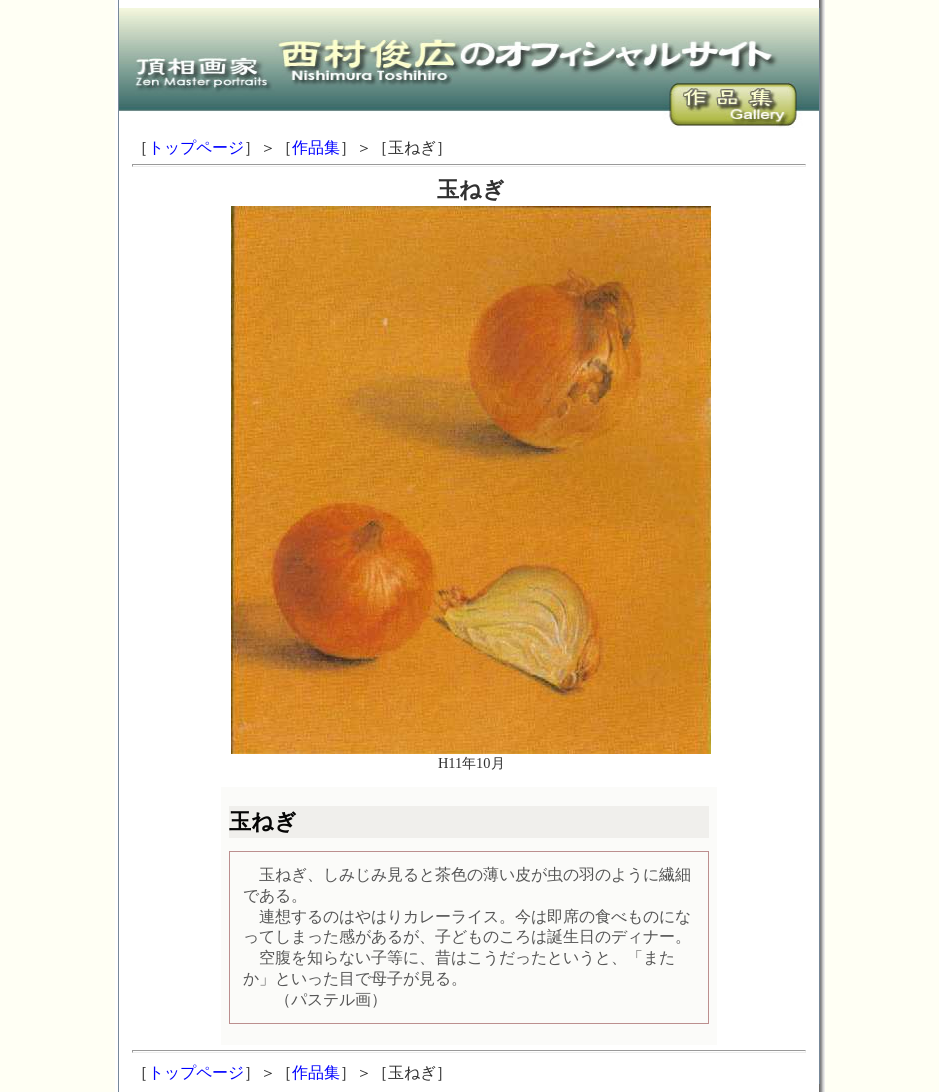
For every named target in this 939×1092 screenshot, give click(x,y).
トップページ (196, 147)
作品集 (316, 147)
